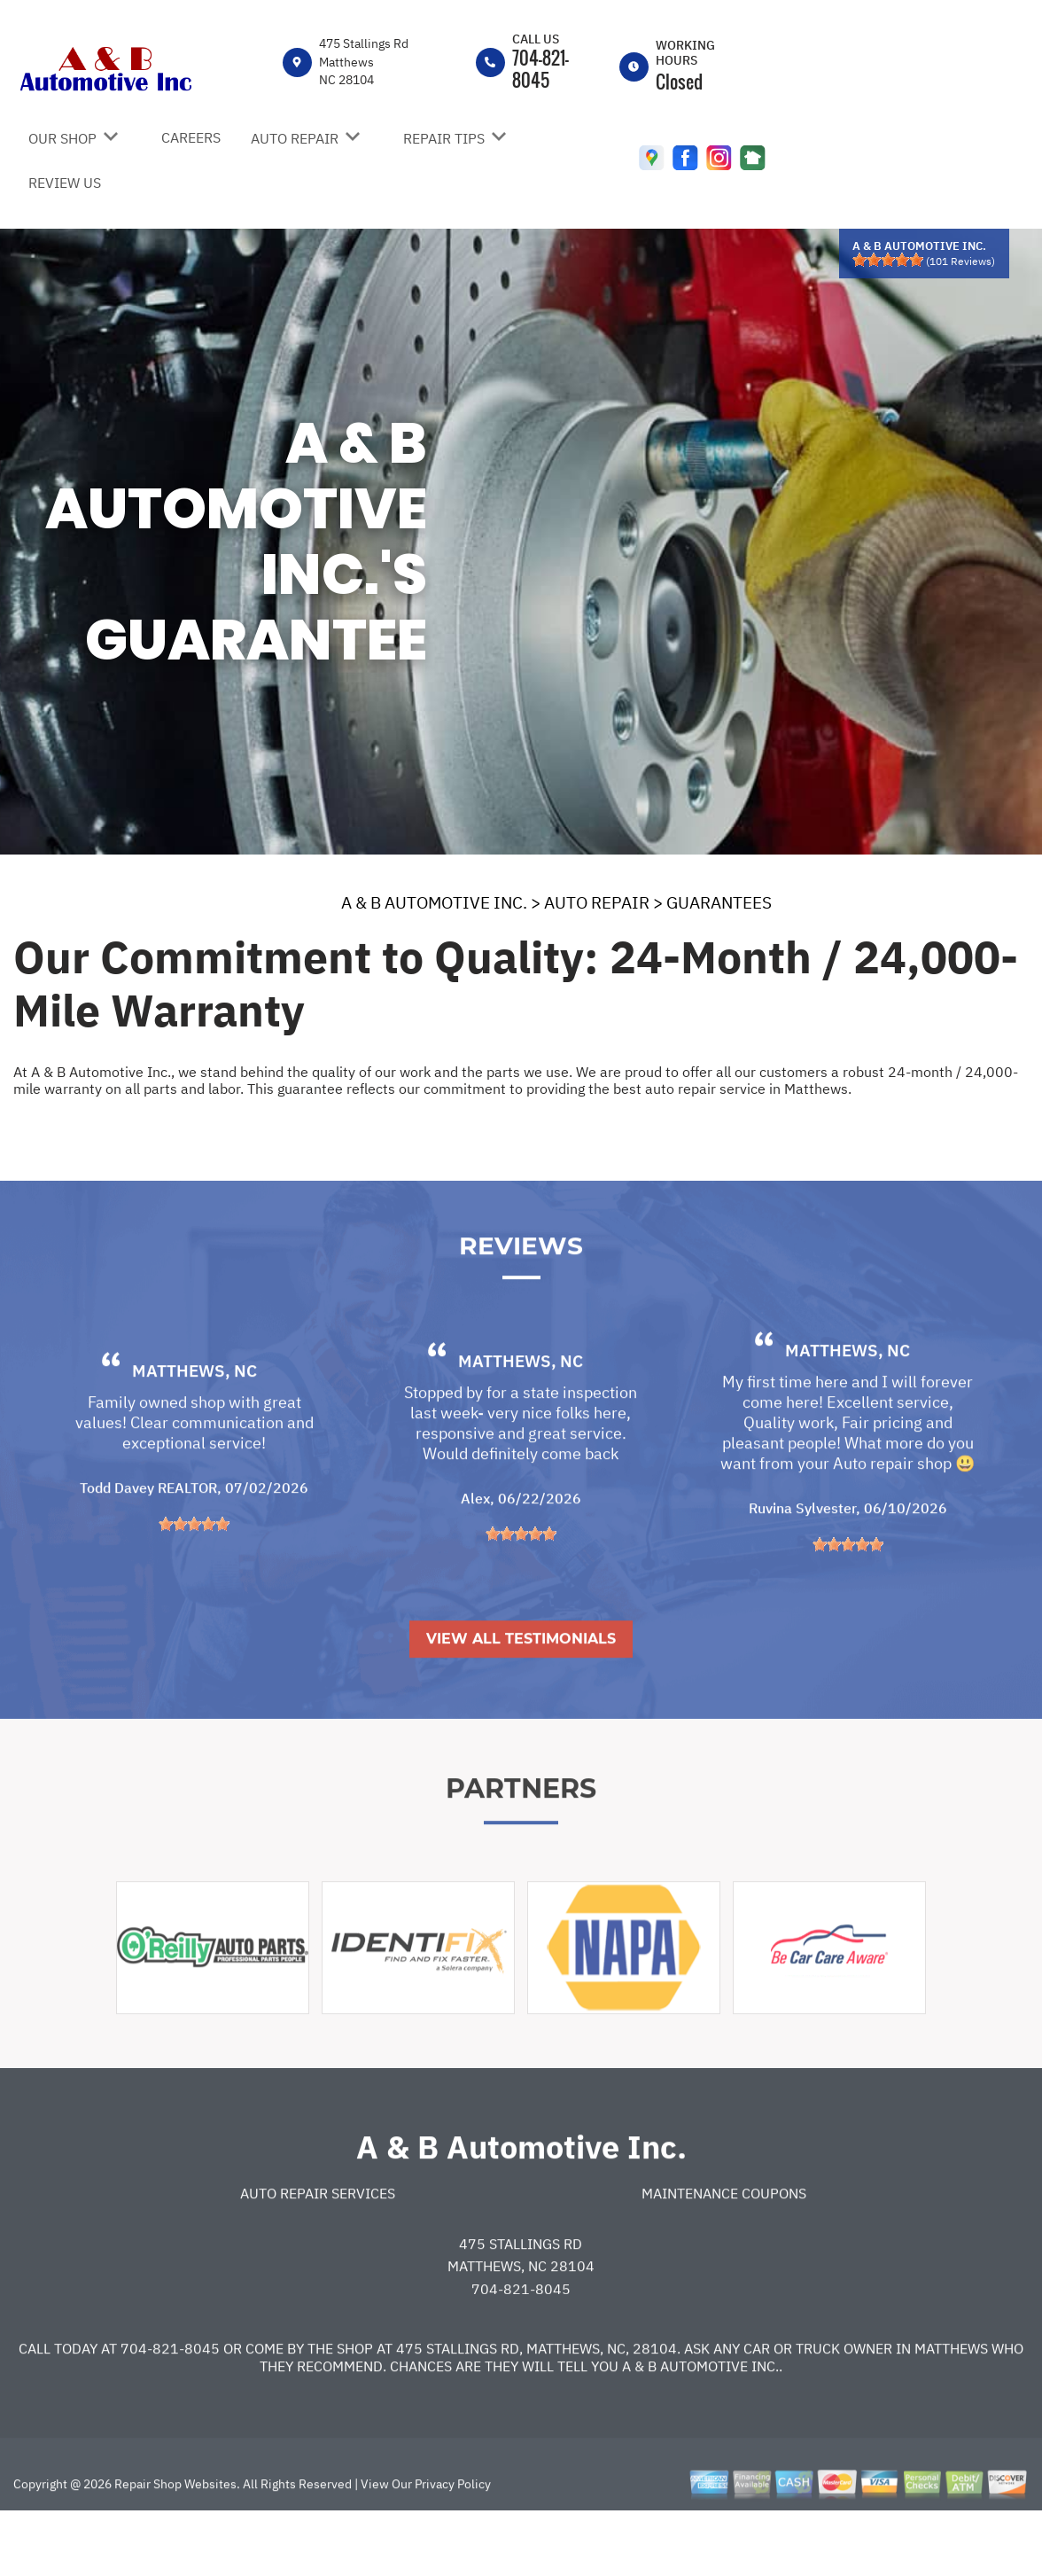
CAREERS (191, 137)
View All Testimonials (521, 1698)
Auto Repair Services (317, 2253)
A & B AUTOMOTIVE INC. (434, 902)
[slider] (887, 260)
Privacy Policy (453, 2544)
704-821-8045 (540, 68)
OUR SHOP (62, 138)
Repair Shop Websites (174, 2544)
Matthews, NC (194, 1431)
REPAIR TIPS (444, 138)
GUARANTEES (719, 902)
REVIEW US (64, 182)
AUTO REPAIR (294, 138)
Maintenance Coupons (724, 2253)
